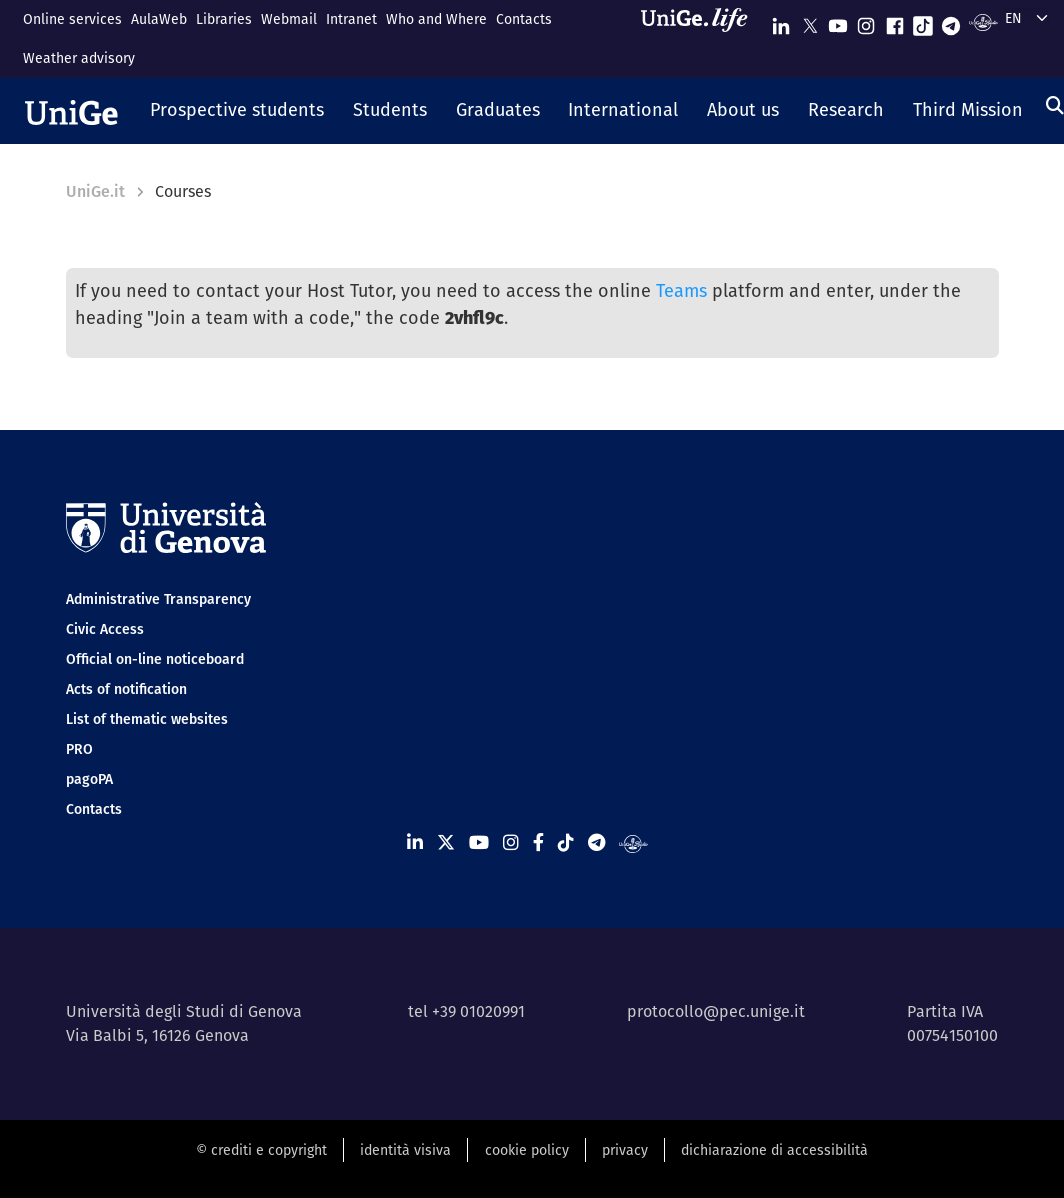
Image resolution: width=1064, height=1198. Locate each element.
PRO (79, 749)
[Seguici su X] (810, 21)
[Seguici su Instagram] (866, 21)
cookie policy (527, 1150)
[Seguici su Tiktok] (923, 21)
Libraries (224, 19)
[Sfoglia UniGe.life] (701, 38)
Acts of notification (126, 689)
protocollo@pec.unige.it (716, 1011)
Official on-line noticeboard (155, 659)
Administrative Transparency (158, 599)
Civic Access (105, 629)
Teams (681, 290)
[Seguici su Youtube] (838, 21)
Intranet (351, 19)
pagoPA (89, 779)
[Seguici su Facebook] (895, 21)
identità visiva (405, 1150)
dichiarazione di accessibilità (774, 1150)
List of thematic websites (147, 719)
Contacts (524, 19)
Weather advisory (79, 58)
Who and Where (436, 19)
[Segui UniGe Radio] (983, 21)
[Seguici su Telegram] (951, 21)
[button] (237, 111)
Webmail (289, 19)
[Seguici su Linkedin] (781, 21)
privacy (625, 1150)
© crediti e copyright (261, 1150)
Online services (72, 19)
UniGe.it (95, 191)
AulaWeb (159, 19)
